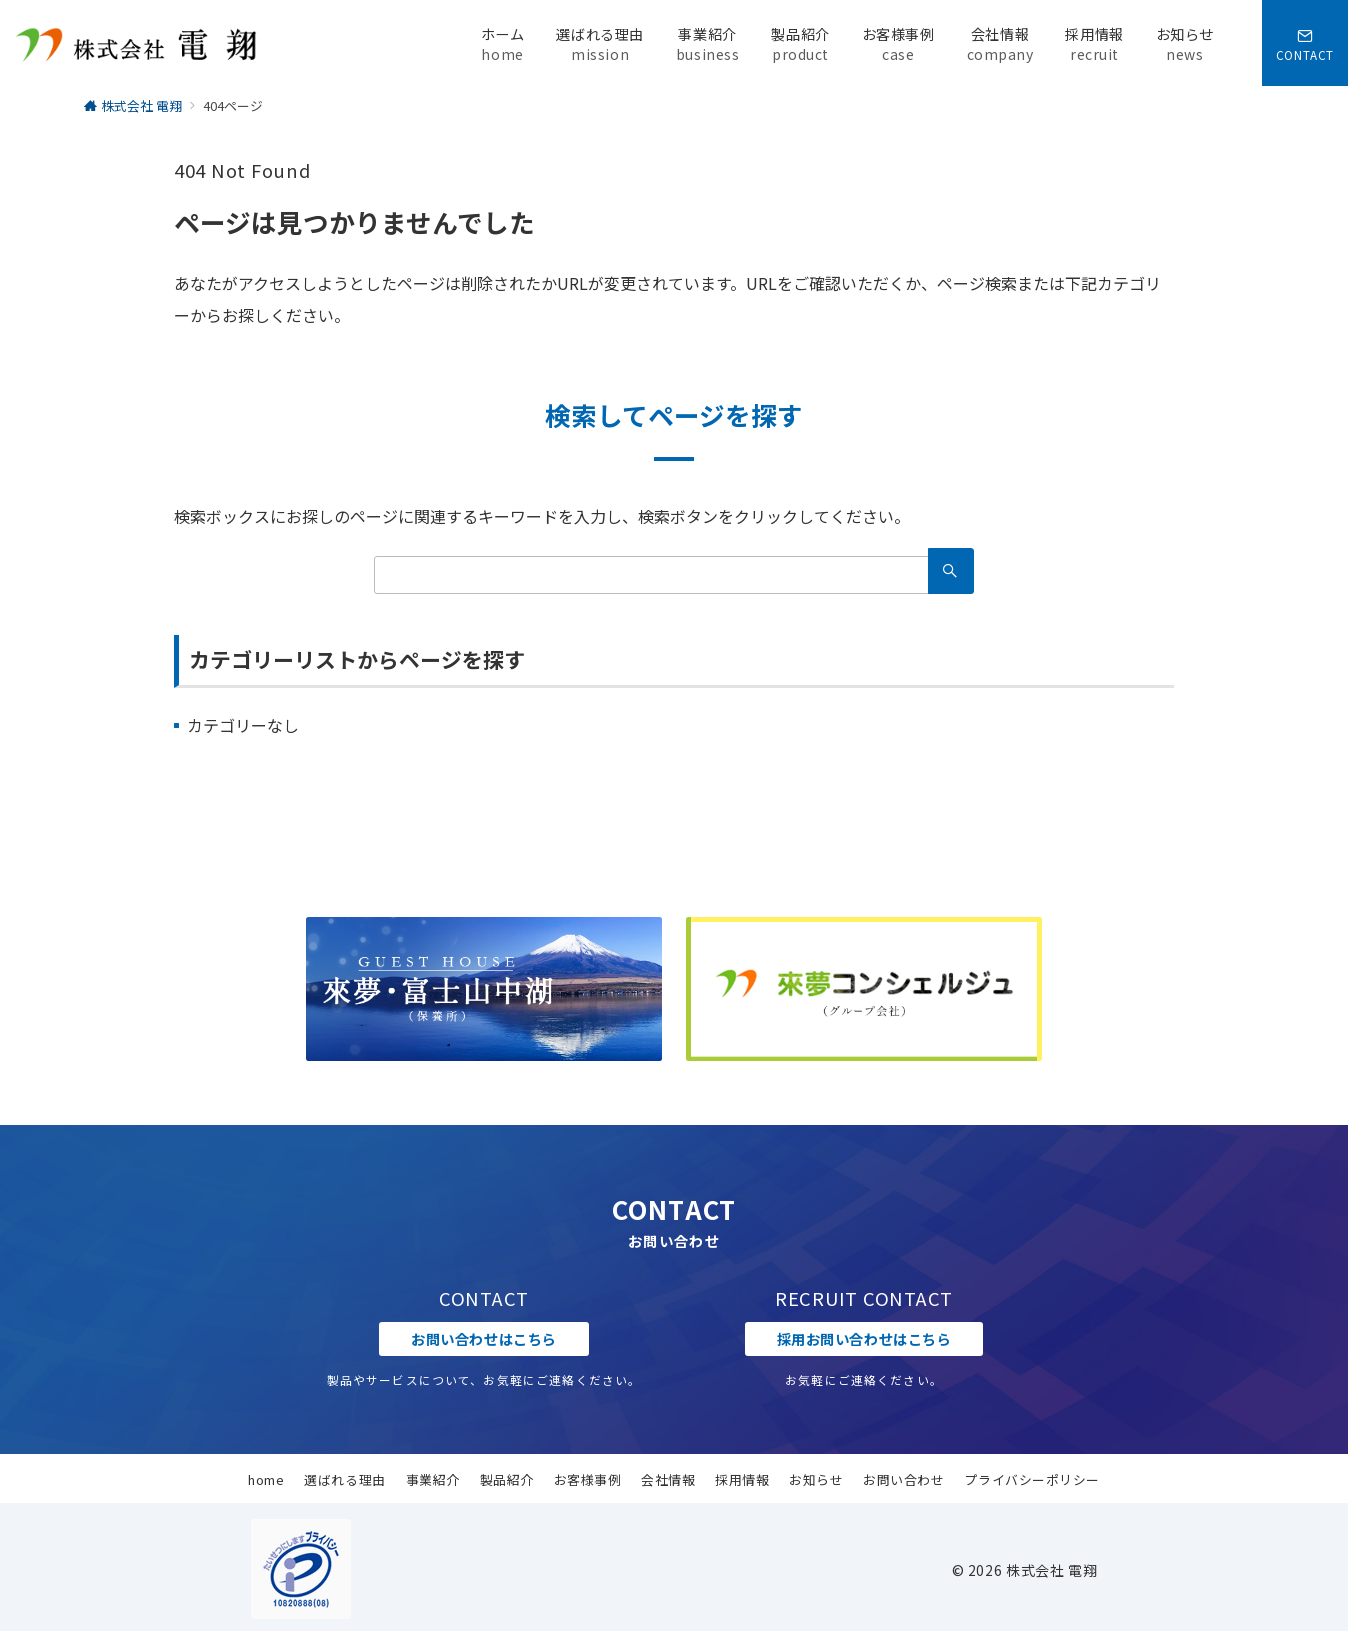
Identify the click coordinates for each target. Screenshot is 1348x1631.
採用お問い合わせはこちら (864, 1339)
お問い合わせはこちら (484, 1339)
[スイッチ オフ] (1305, 43)
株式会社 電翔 (1051, 1570)
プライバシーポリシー (1031, 1479)
